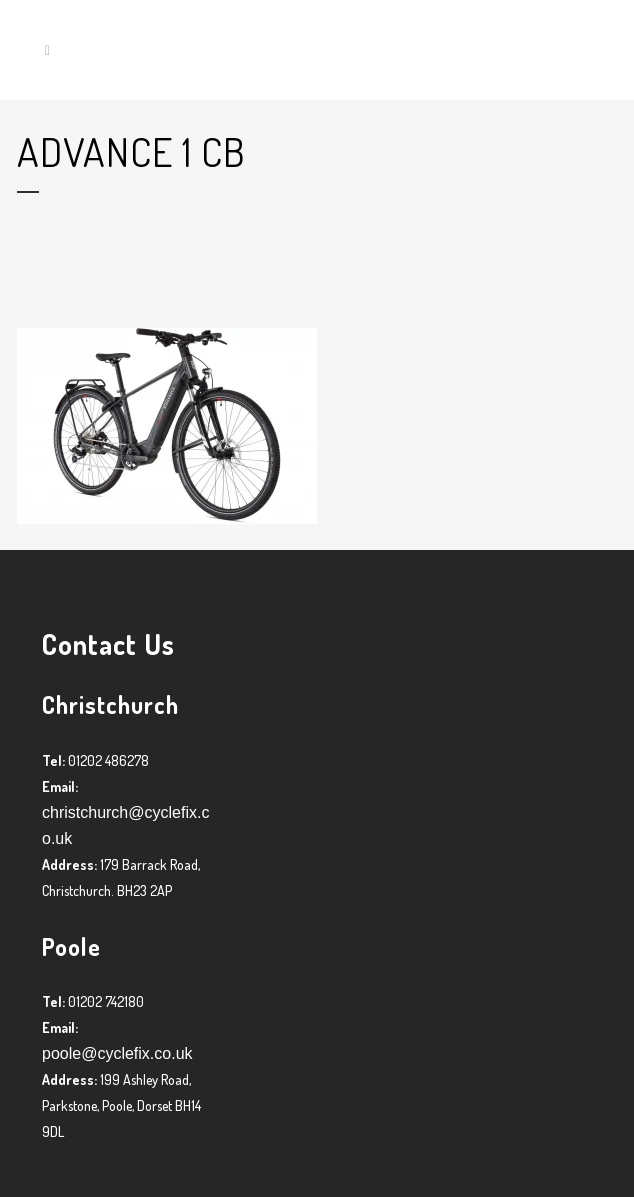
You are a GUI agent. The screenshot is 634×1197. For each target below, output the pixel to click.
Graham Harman (180, 296)
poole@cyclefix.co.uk (117, 1053)
